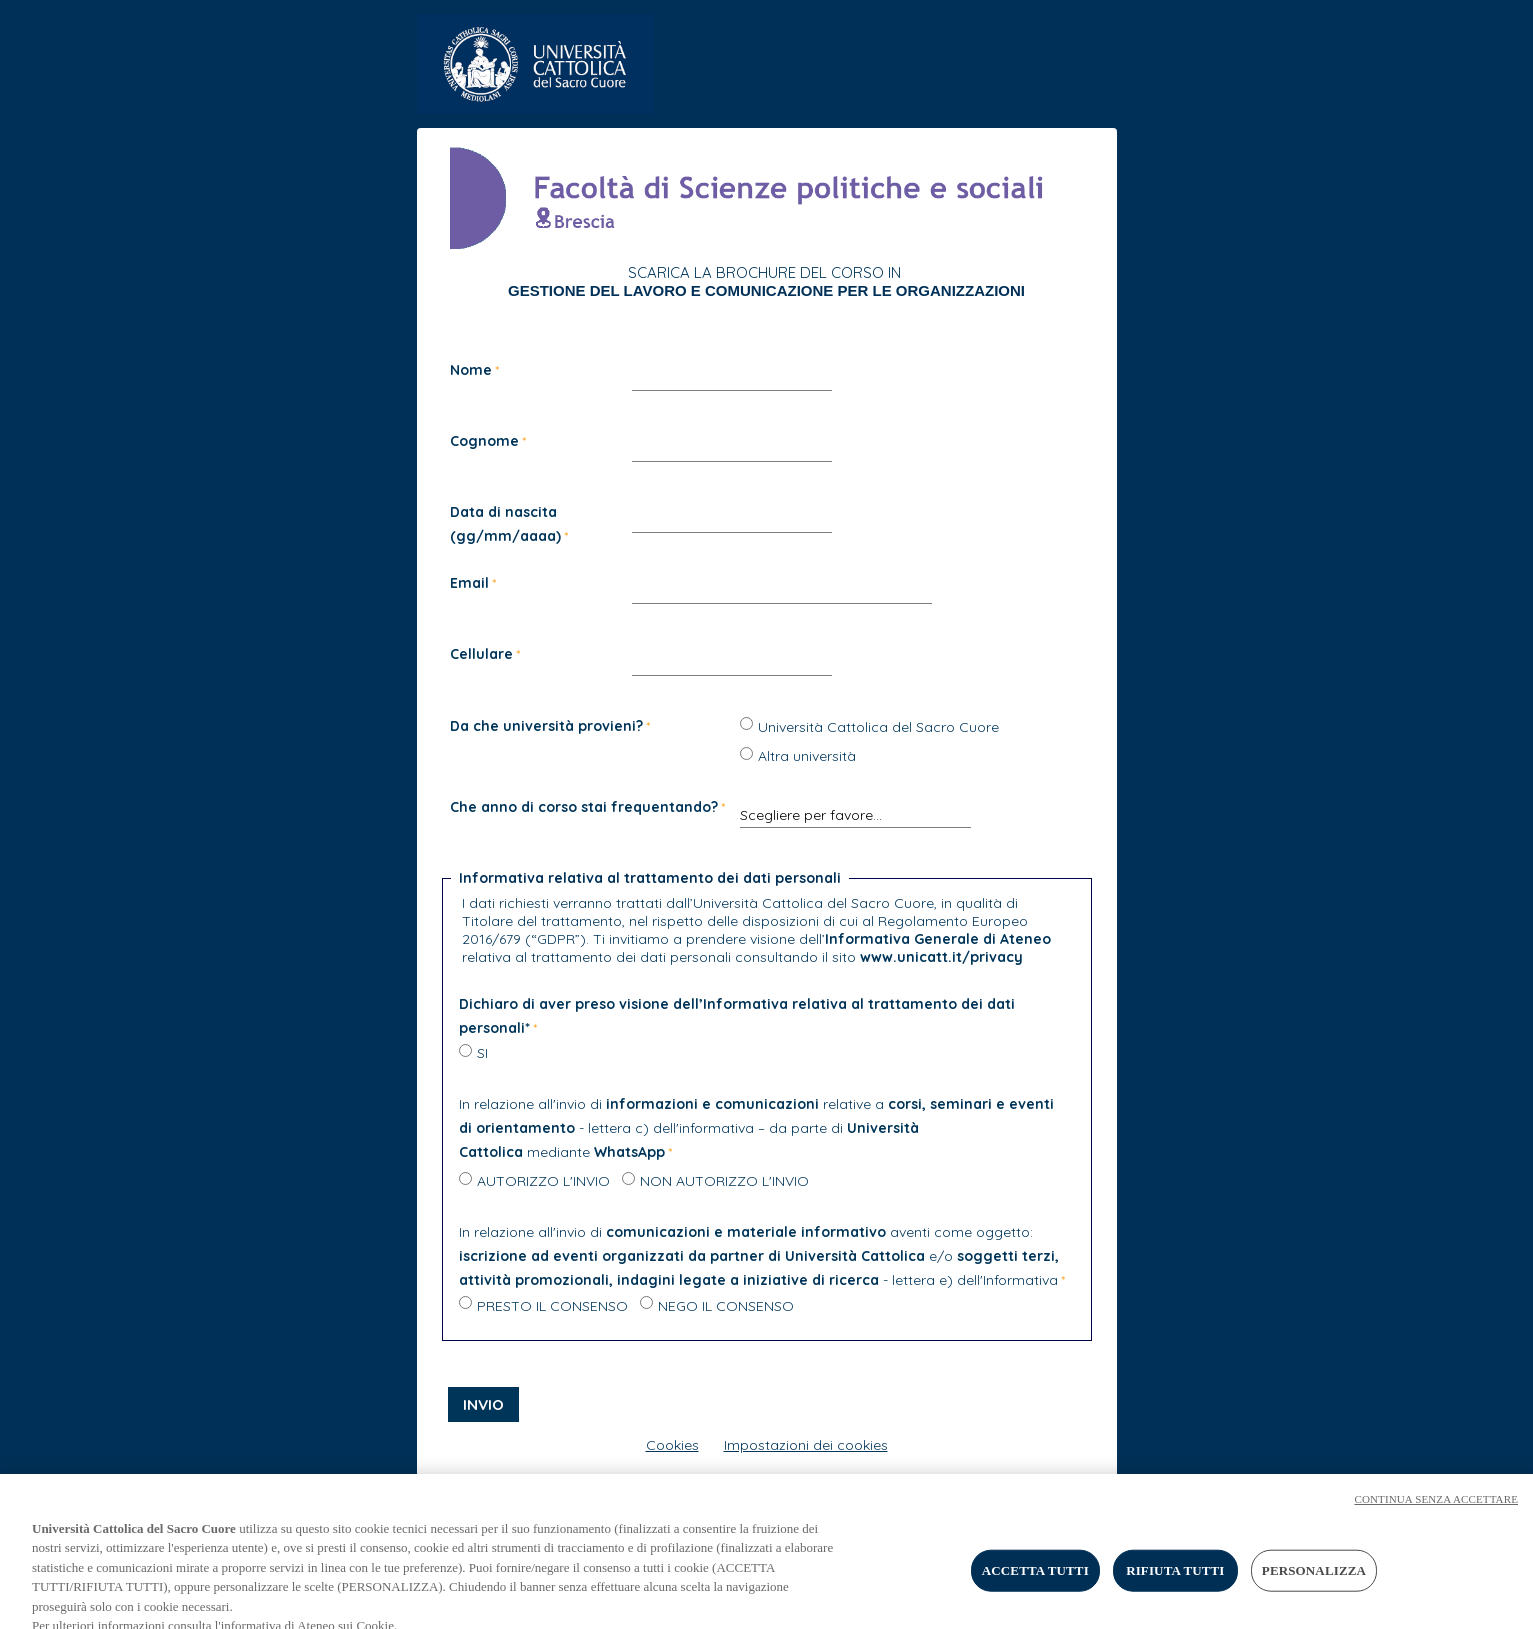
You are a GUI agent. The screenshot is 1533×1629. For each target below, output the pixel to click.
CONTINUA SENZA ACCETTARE (1436, 1508)
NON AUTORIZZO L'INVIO (724, 1181)
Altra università (807, 756)
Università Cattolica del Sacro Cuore (878, 727)
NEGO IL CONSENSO (726, 1306)
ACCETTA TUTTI (1035, 1579)
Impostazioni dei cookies (806, 1445)
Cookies (672, 1445)
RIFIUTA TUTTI (1175, 1579)
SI (482, 1053)
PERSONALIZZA (1314, 1579)
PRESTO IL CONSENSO (552, 1306)
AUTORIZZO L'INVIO (543, 1181)
